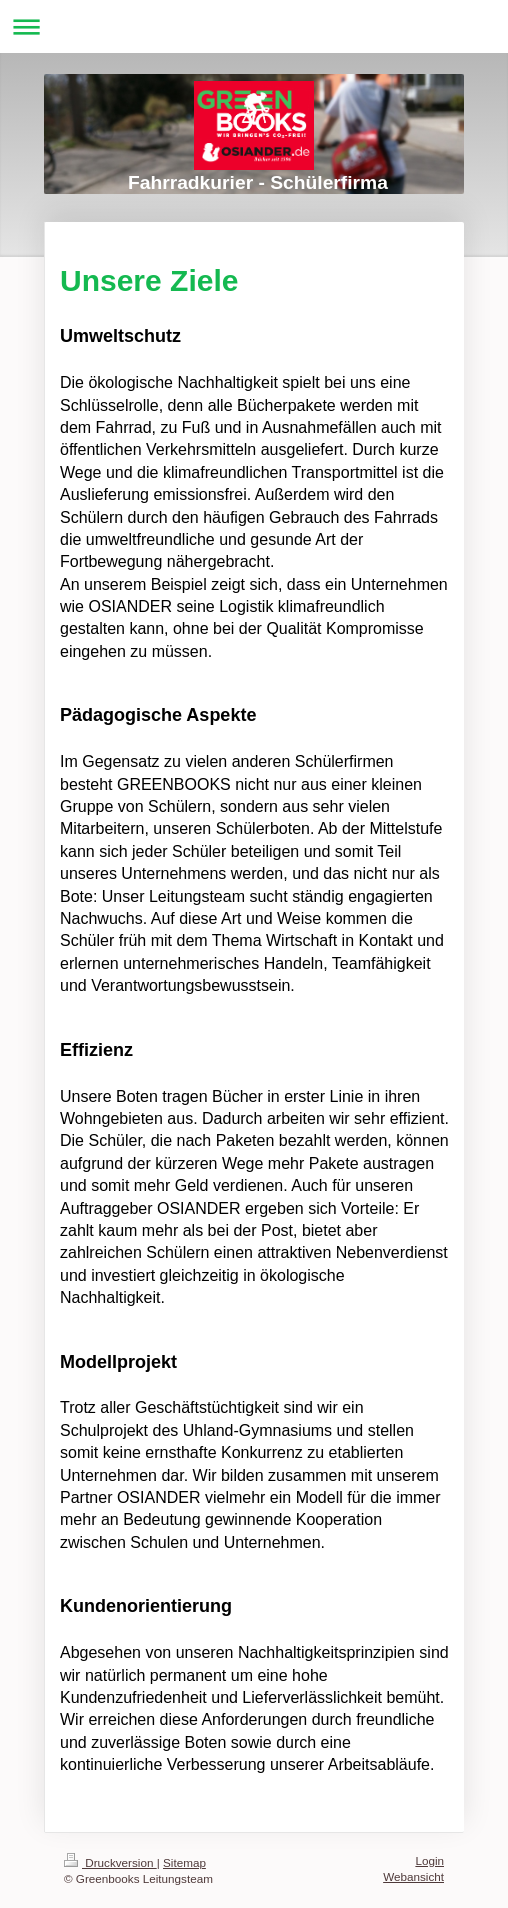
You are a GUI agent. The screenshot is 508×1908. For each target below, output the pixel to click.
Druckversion (110, 1862)
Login (429, 1860)
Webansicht (413, 1876)
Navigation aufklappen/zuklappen (254, 26)
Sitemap (184, 1862)
